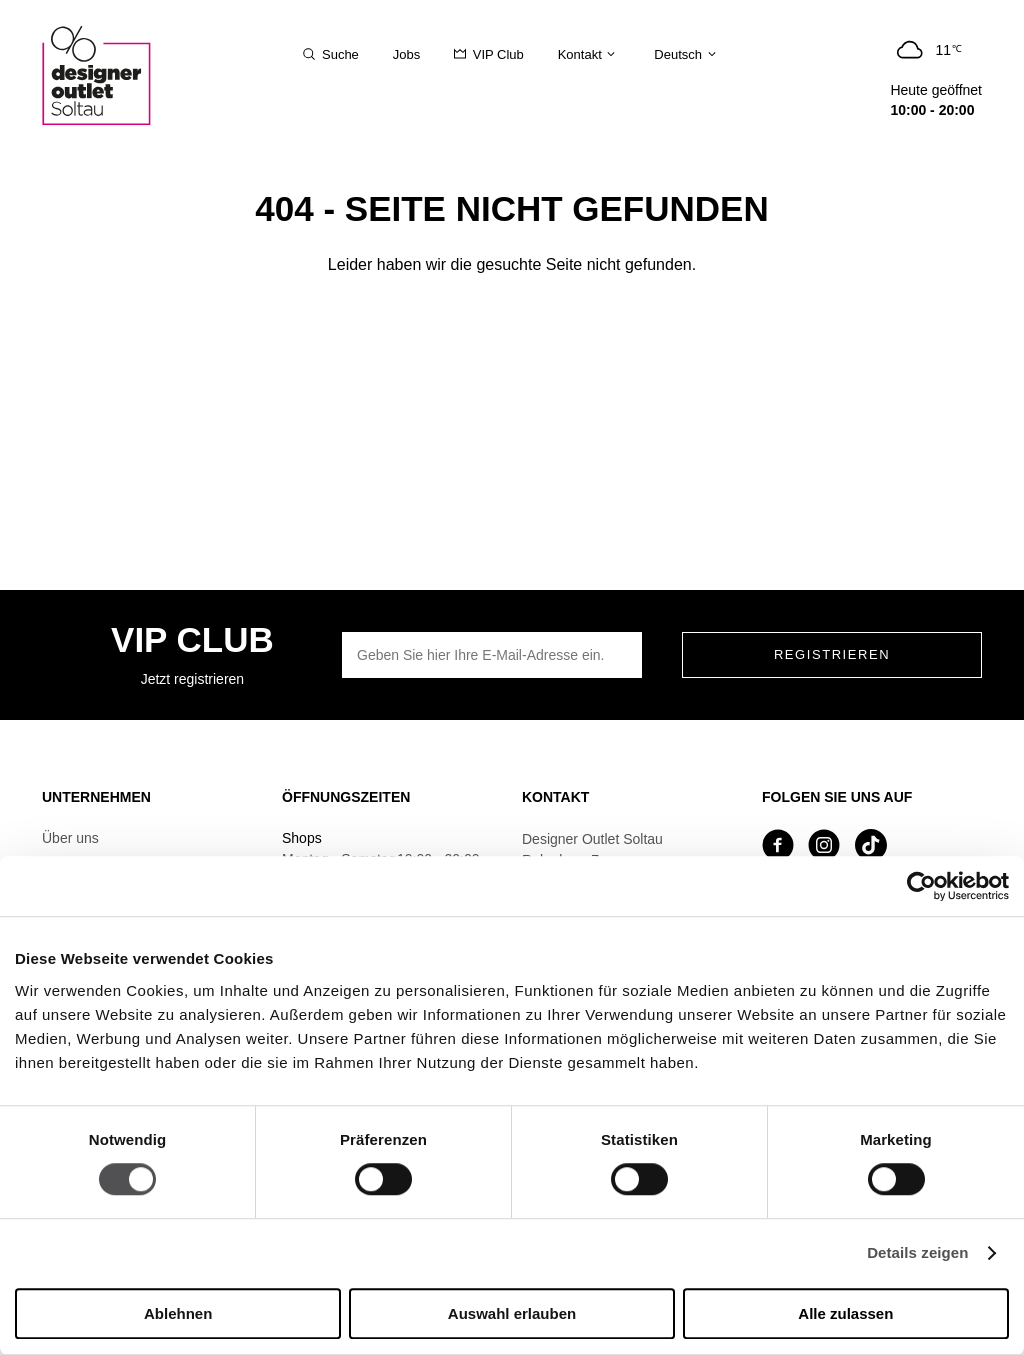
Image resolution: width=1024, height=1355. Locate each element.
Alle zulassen (845, 1313)
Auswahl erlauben (512, 1313)
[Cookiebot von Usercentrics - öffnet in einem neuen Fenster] (921, 886)
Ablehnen (178, 1313)
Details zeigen (917, 1253)
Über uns (70, 838)
